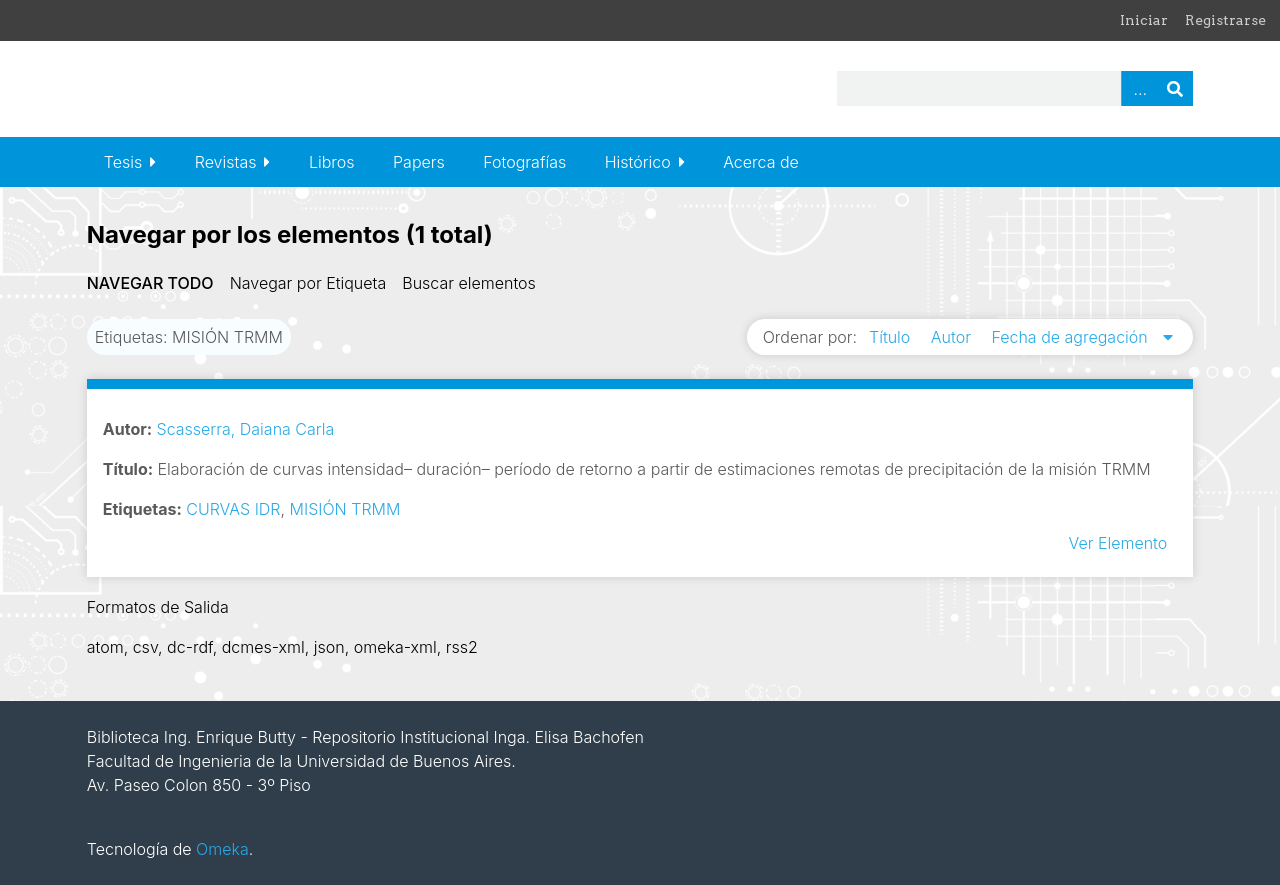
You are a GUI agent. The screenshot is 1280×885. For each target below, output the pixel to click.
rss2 (462, 647)
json (329, 647)
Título (892, 337)
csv (145, 647)
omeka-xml (395, 647)
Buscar (1175, 88)
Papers (419, 162)
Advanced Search (1139, 88)
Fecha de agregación (1071, 337)
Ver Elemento (1117, 543)
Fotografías (524, 162)
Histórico (638, 162)
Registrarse (1225, 20)
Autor (953, 337)
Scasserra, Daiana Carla (246, 429)
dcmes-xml (263, 647)
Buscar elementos (469, 283)
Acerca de (761, 162)
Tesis (123, 162)
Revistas (226, 162)
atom (105, 647)
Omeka (222, 849)
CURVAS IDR (233, 509)
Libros (332, 162)
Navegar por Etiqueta (308, 283)
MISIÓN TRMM (345, 509)
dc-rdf (190, 647)
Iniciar (1144, 20)
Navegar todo (150, 283)
